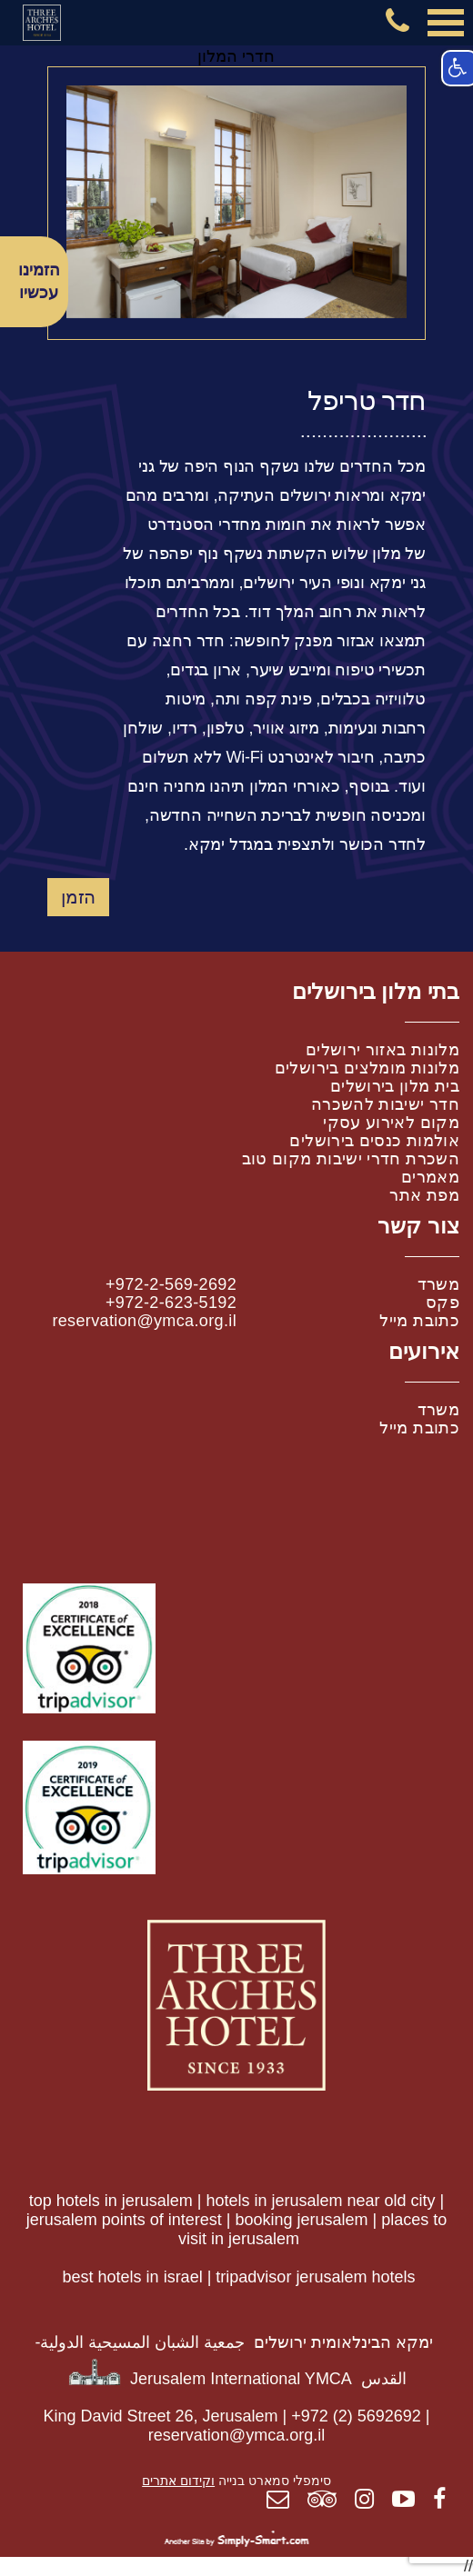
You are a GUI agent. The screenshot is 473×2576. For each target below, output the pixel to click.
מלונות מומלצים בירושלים (367, 1068)
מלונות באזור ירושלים (382, 1050)
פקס (442, 1302)
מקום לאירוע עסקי (391, 1122)
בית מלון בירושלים (394, 1086)
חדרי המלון (236, 56)
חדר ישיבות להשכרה (385, 1104)
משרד (438, 1284)
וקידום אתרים (178, 2480)
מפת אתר (424, 1195)
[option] (236, 201)
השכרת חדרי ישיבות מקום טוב (350, 1159)
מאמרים (430, 1177)
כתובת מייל (419, 1321)
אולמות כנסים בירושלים (374, 1141)
